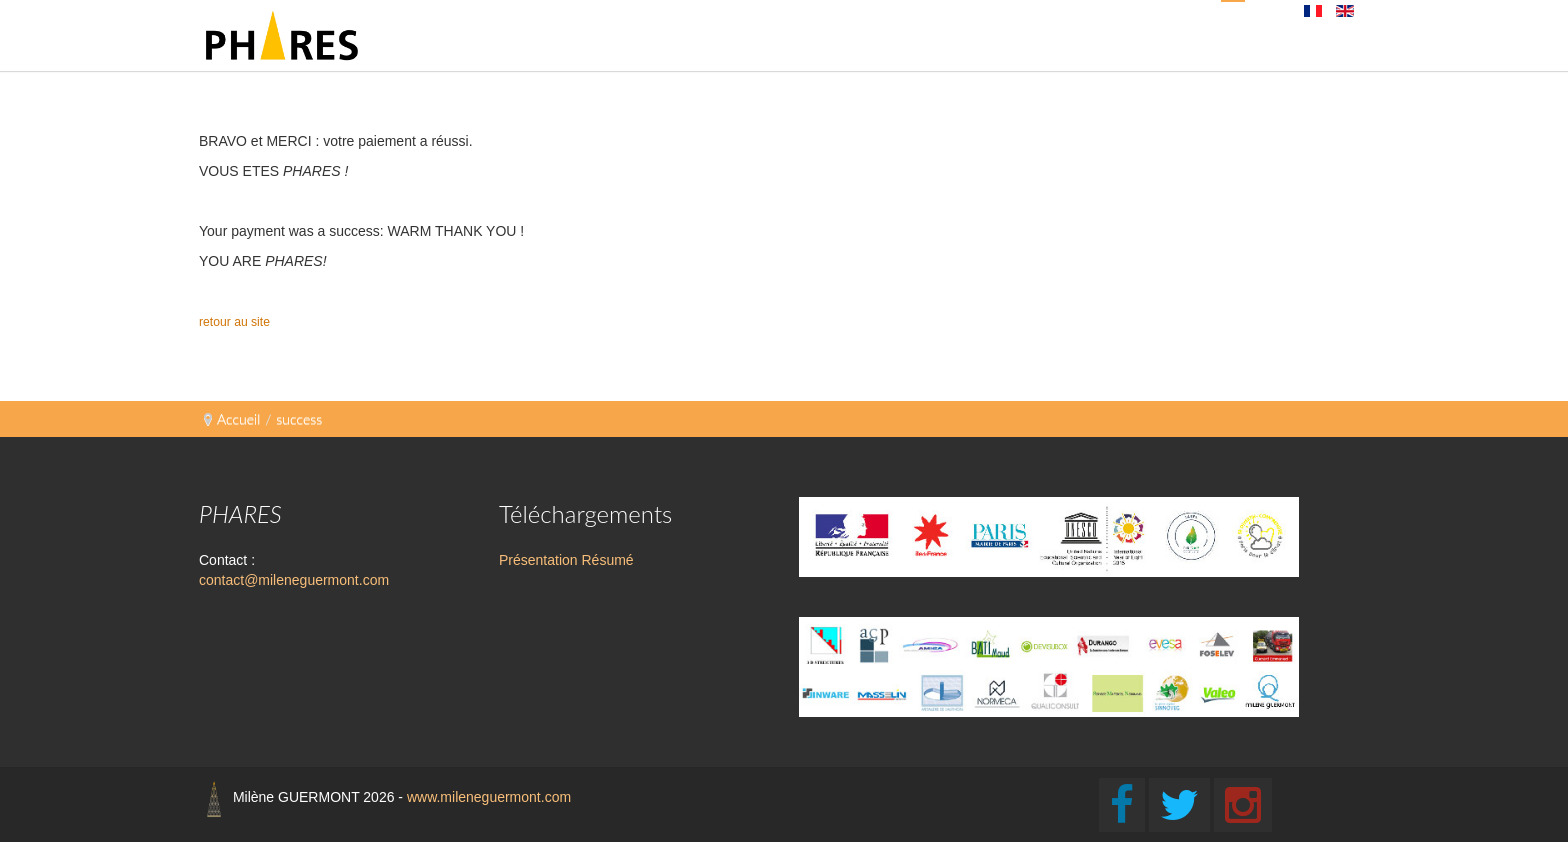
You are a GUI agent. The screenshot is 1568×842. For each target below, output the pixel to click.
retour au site (236, 322)
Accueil (238, 418)
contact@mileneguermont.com (294, 580)
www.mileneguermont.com (489, 797)
